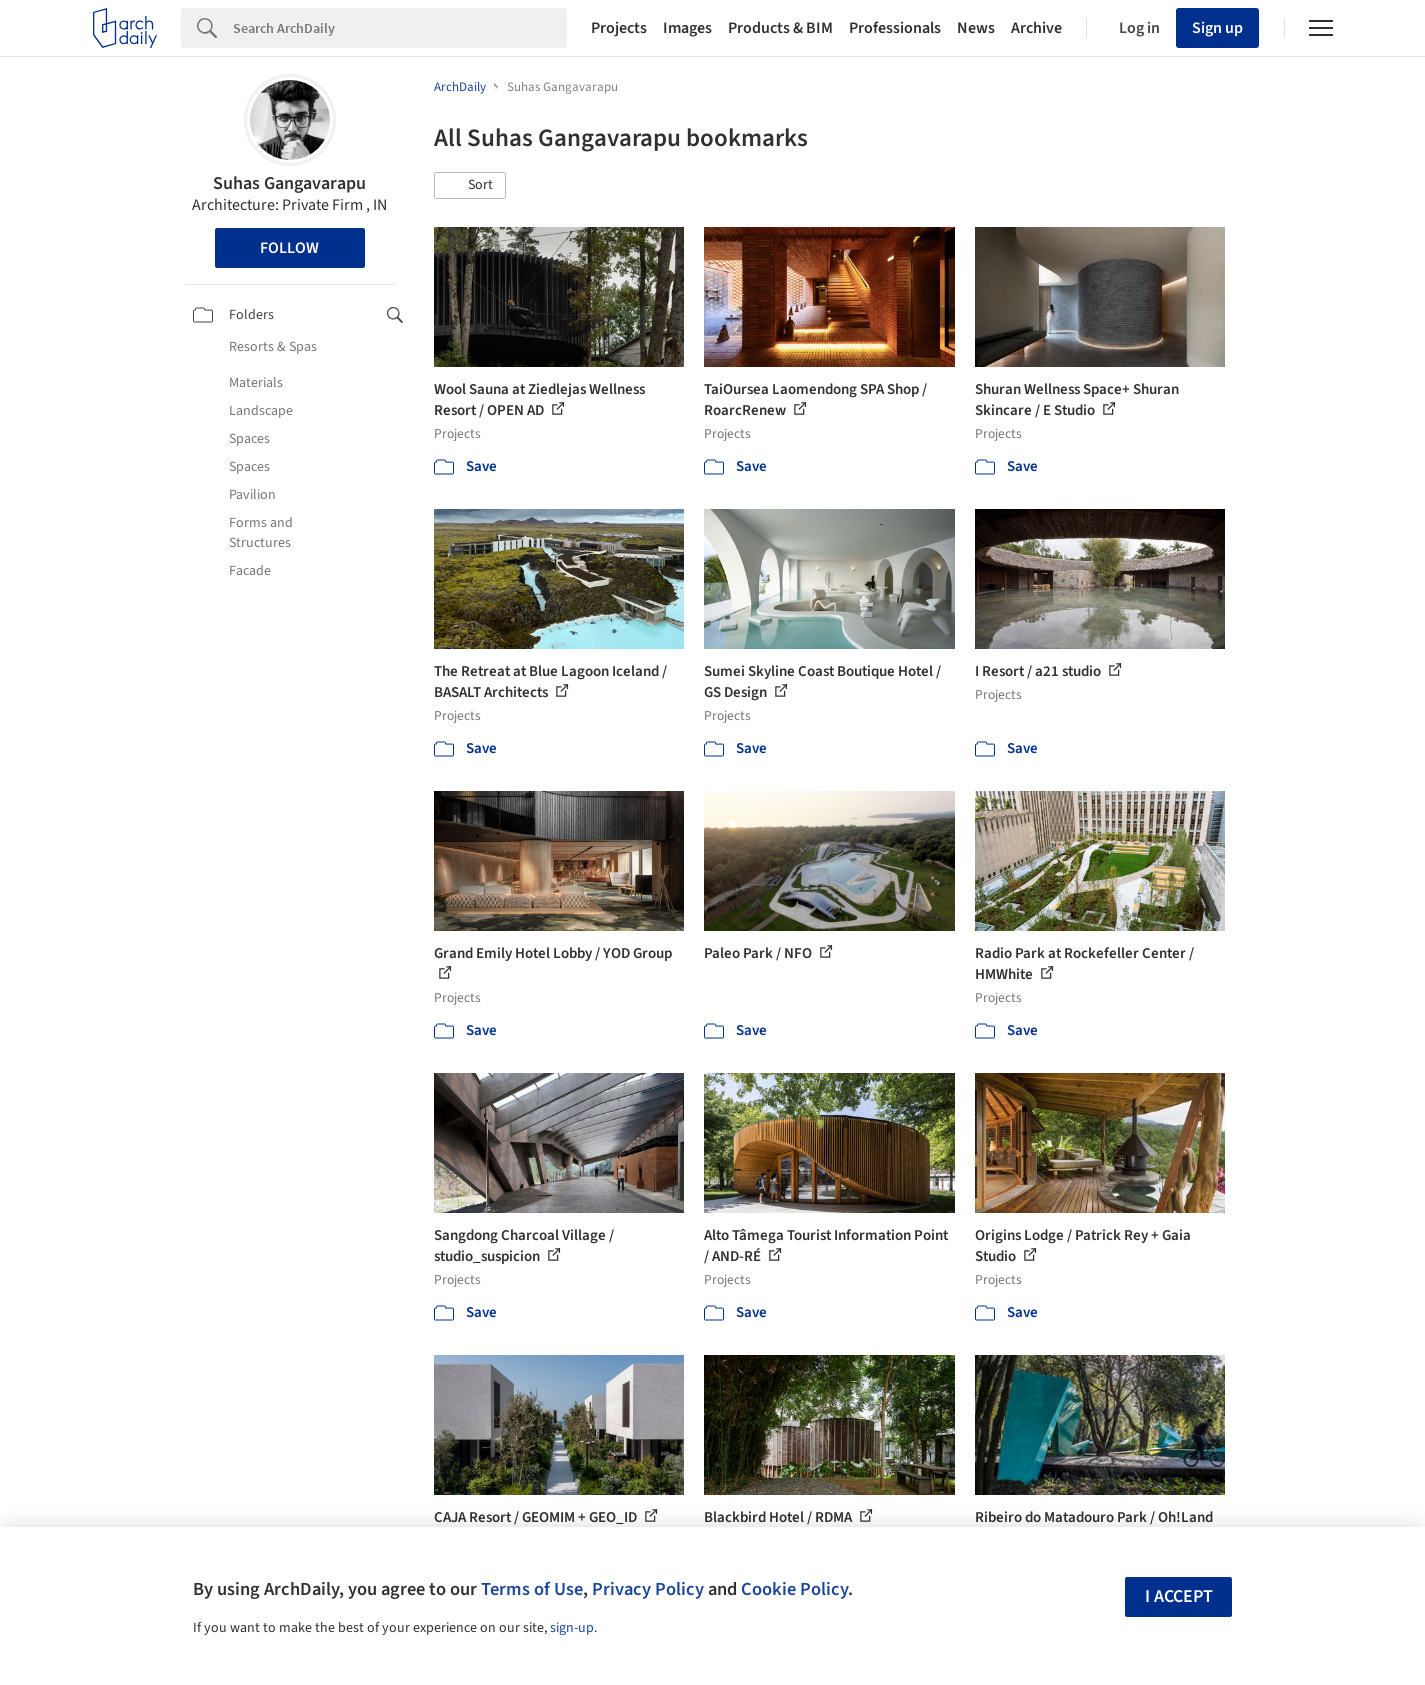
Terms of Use (532, 1589)
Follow (289, 248)
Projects (619, 28)
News (976, 28)
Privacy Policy (648, 1589)
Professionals (895, 28)
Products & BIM (780, 28)
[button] (470, 186)
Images (687, 28)
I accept (1179, 1596)
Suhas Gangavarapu (289, 183)
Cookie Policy (794, 1589)
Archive (1036, 28)
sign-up (572, 1628)
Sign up (1217, 28)
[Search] (400, 28)
